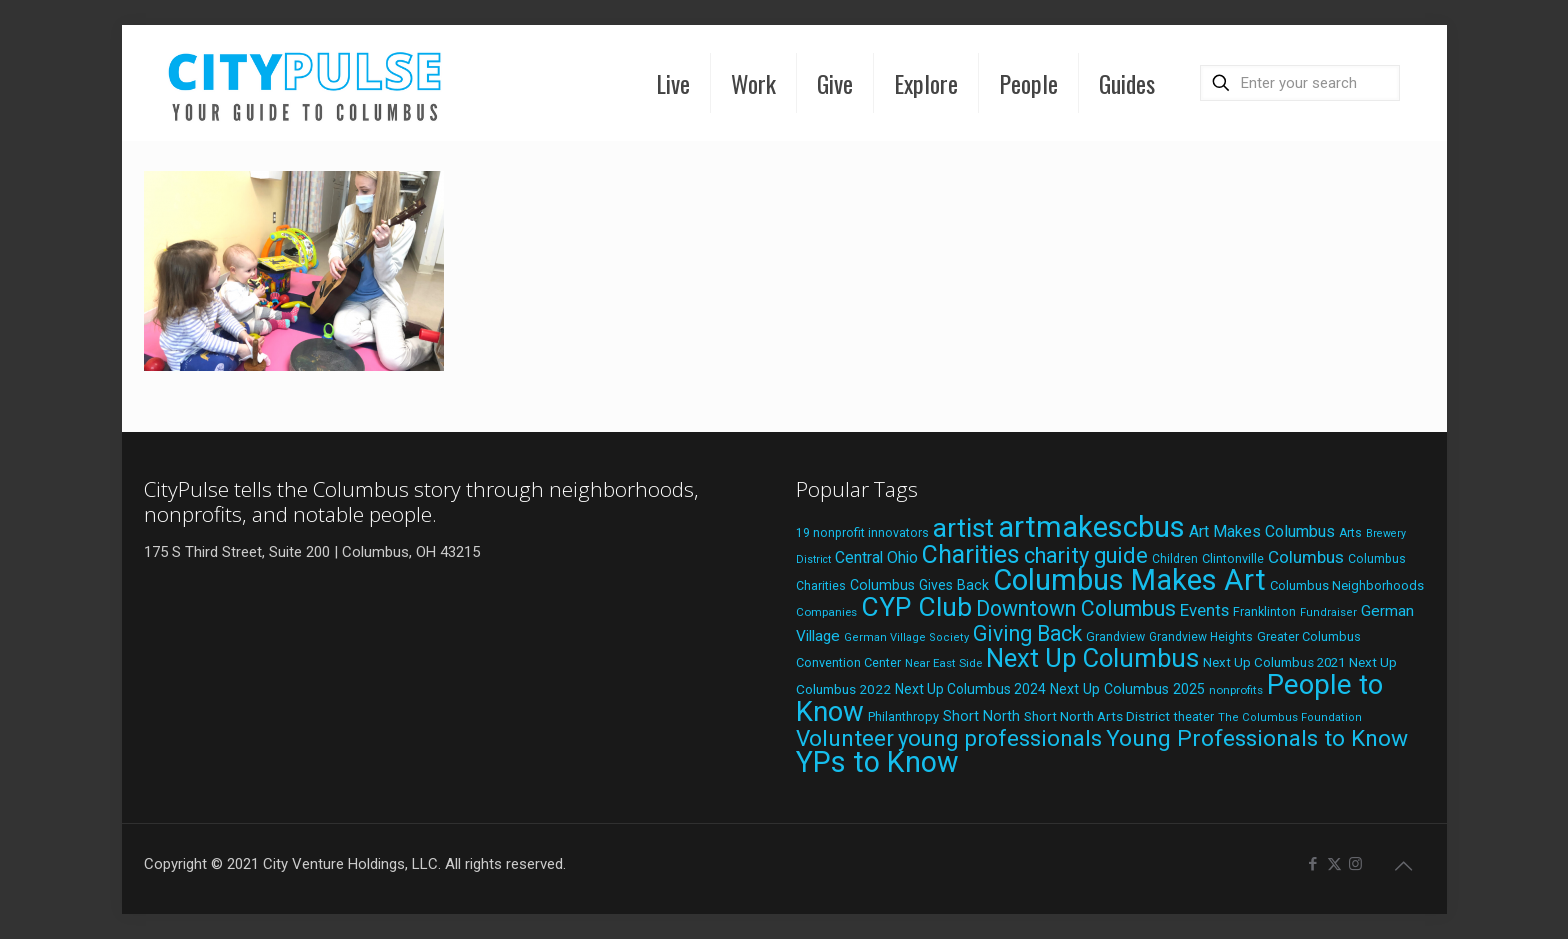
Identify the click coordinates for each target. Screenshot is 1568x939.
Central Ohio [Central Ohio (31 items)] (876, 557)
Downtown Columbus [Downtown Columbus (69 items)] (1076, 608)
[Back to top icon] (1404, 866)
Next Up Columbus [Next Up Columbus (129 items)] (1092, 658)
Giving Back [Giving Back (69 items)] (1027, 633)
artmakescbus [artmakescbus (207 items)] (1091, 527)
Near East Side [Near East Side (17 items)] (943, 663)
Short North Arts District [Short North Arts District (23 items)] (1097, 716)
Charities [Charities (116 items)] (971, 554)
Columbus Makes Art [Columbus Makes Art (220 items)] (1129, 580)
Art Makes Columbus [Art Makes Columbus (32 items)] (1262, 531)
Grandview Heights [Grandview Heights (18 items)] (1201, 637)
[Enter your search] (1300, 83)
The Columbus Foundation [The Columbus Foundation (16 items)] (1290, 717)
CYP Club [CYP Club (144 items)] (916, 607)
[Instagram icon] (1355, 864)
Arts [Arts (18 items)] (1350, 533)
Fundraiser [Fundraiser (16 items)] (1328, 612)
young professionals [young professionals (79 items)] (1000, 738)
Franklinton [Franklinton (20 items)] (1264, 611)
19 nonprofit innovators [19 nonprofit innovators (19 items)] (862, 533)
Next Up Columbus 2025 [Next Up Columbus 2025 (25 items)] (1127, 689)
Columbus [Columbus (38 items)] (1306, 557)
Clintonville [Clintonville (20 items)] (1233, 558)
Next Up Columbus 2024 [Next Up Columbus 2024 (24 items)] (970, 689)
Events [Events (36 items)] (1204, 610)
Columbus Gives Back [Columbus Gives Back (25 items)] (919, 585)
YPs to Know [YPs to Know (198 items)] (877, 762)
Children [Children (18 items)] (1175, 559)
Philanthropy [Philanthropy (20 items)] (903, 716)
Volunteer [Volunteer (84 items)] (845, 738)
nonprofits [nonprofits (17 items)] (1236, 690)
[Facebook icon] (1313, 864)
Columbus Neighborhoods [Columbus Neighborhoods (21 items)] (1347, 585)
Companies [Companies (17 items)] (826, 612)
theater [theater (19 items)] (1194, 717)
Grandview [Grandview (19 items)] (1115, 637)
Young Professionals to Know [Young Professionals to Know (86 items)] (1257, 738)
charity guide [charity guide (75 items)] (1086, 555)
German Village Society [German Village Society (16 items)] (906, 637)
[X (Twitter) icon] (1334, 864)
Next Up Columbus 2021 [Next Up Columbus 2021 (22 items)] (1274, 662)
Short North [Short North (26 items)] (981, 716)
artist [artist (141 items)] (963, 528)
